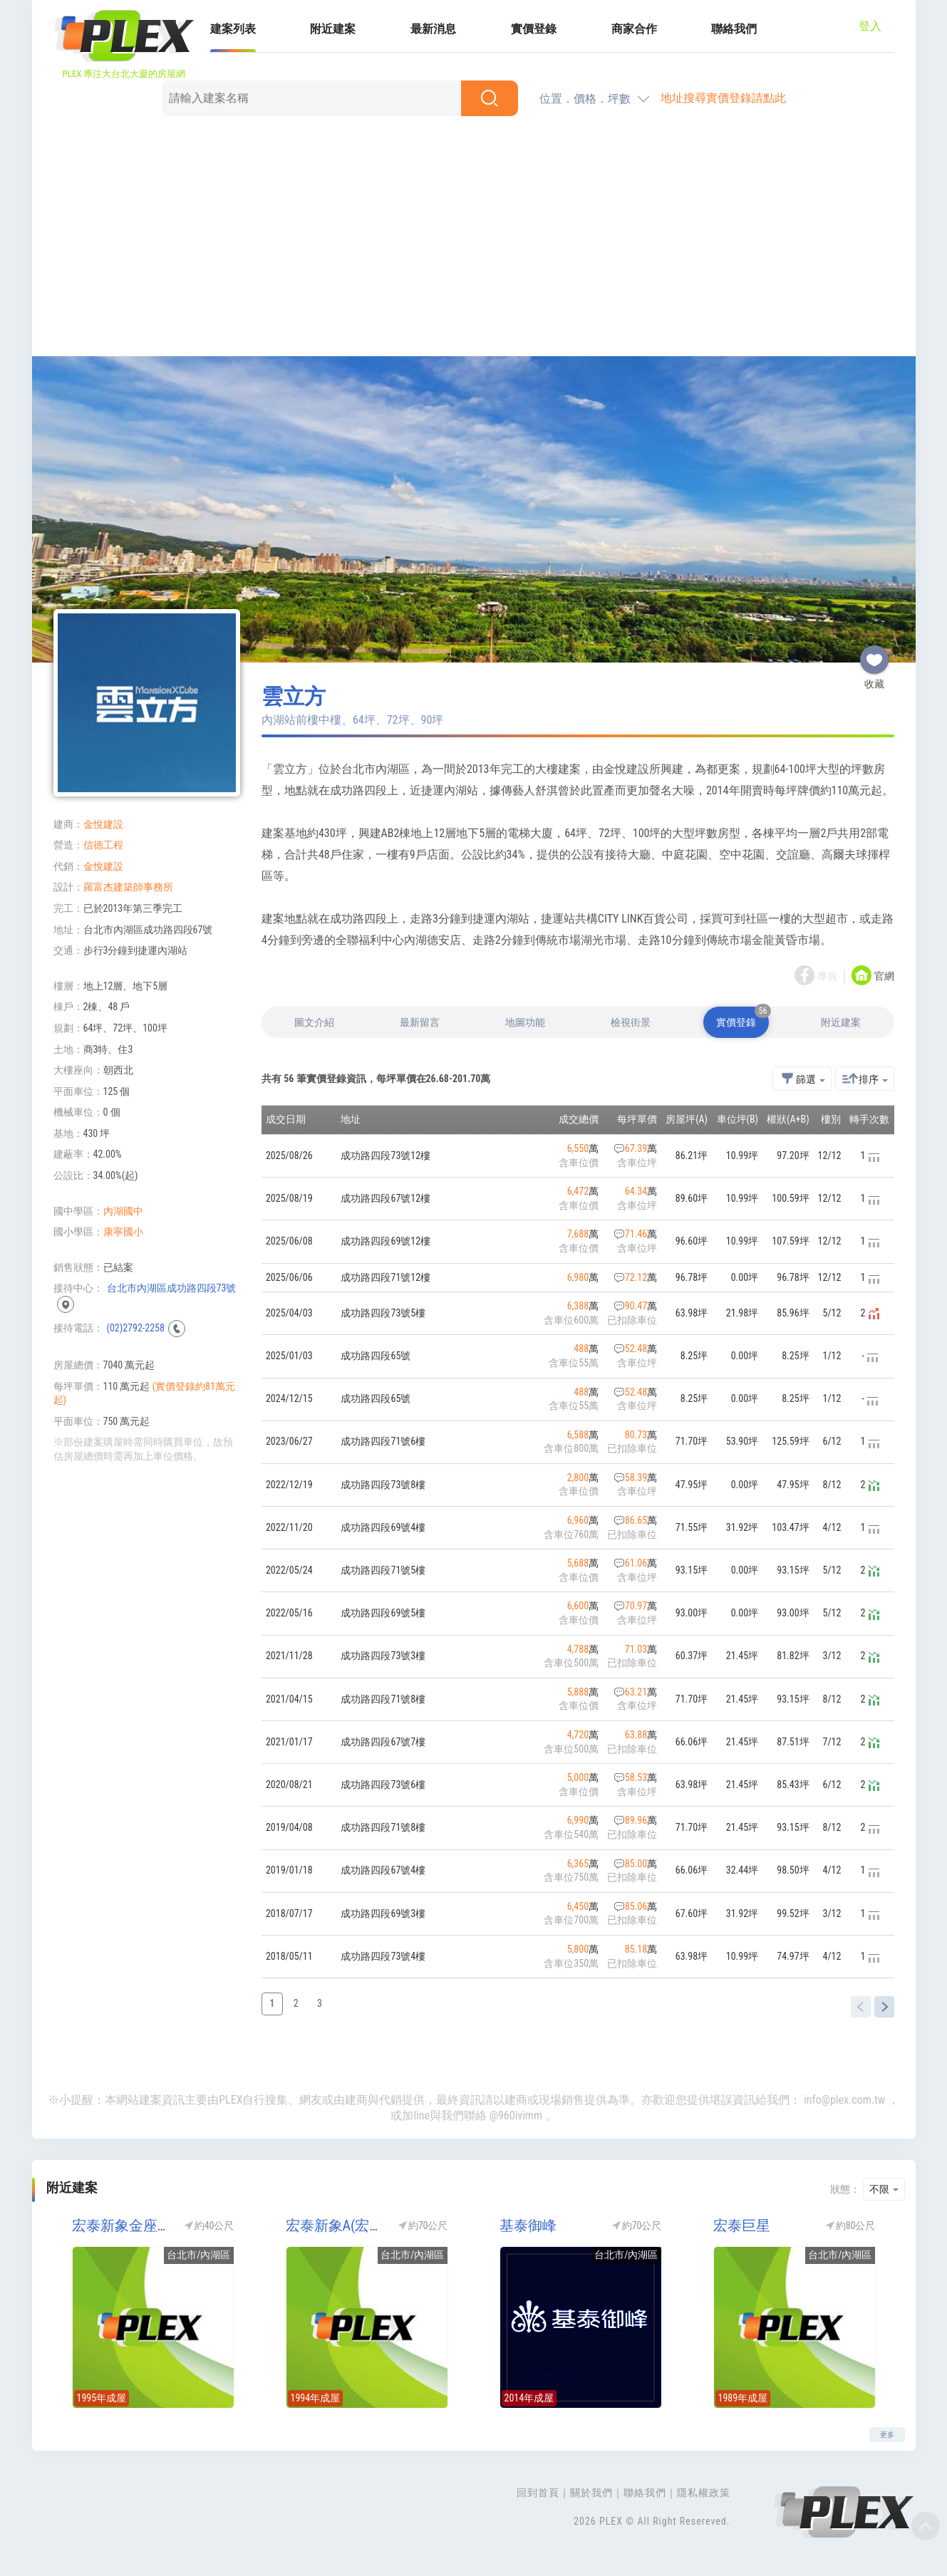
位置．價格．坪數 (585, 98)
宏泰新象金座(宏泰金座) (121, 2225)
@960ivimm (516, 2115)
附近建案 (333, 29)
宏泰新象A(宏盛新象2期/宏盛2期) (335, 2225)
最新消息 (433, 29)
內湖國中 (123, 1211)
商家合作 (634, 29)
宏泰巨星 (741, 2225)
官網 (884, 976)
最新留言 (420, 1022)
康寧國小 (123, 1231)
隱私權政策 (703, 2492)
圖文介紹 (314, 1022)
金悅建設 (103, 824)
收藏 (874, 654)
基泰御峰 (528, 2225)
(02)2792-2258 (136, 1328)
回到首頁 (538, 2492)
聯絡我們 (734, 29)
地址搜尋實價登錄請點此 (723, 98)
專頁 (827, 976)
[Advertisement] (473, 238)
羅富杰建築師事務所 (128, 887)
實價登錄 (534, 29)
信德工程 (103, 845)
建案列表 (233, 29)
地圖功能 (525, 1022)
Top (925, 2526)
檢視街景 (631, 1022)
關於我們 (591, 2492)
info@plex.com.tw (844, 2100)
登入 (870, 26)
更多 (887, 2435)
